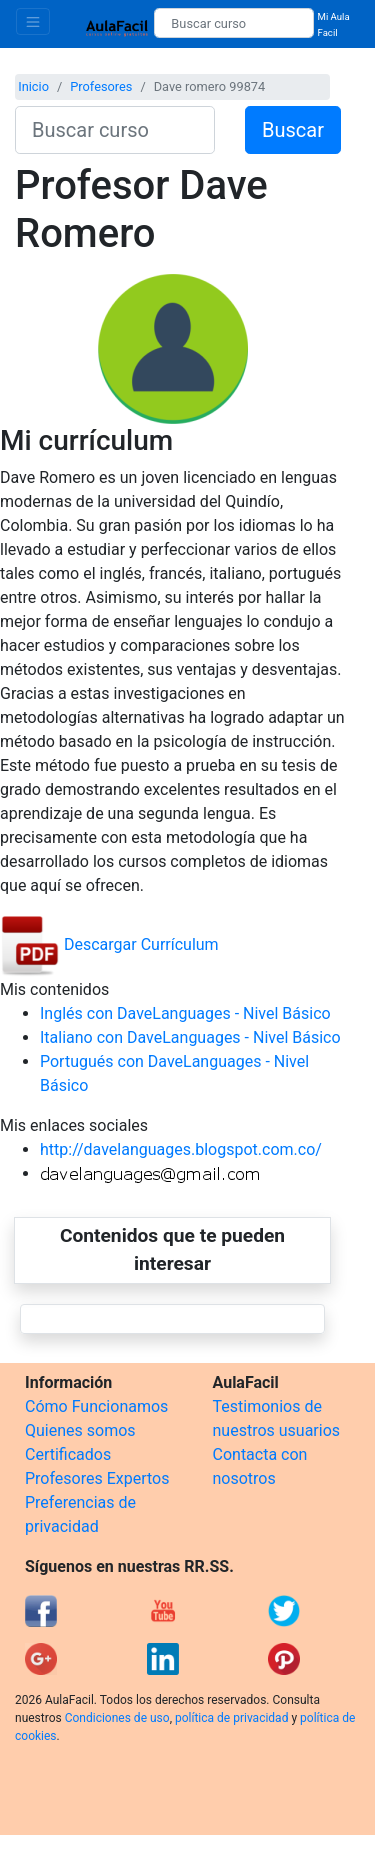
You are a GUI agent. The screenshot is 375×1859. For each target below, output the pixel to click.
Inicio (33, 86)
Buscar (293, 130)
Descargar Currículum (109, 944)
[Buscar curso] (233, 23)
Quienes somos (80, 1430)
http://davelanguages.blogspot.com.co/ (181, 1149)
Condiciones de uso (117, 1718)
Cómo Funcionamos (96, 1406)
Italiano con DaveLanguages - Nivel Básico (190, 1037)
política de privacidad (231, 1718)
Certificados (68, 1454)
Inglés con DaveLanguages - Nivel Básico (185, 1013)
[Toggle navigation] (33, 21)
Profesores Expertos (97, 1478)
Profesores (101, 86)
